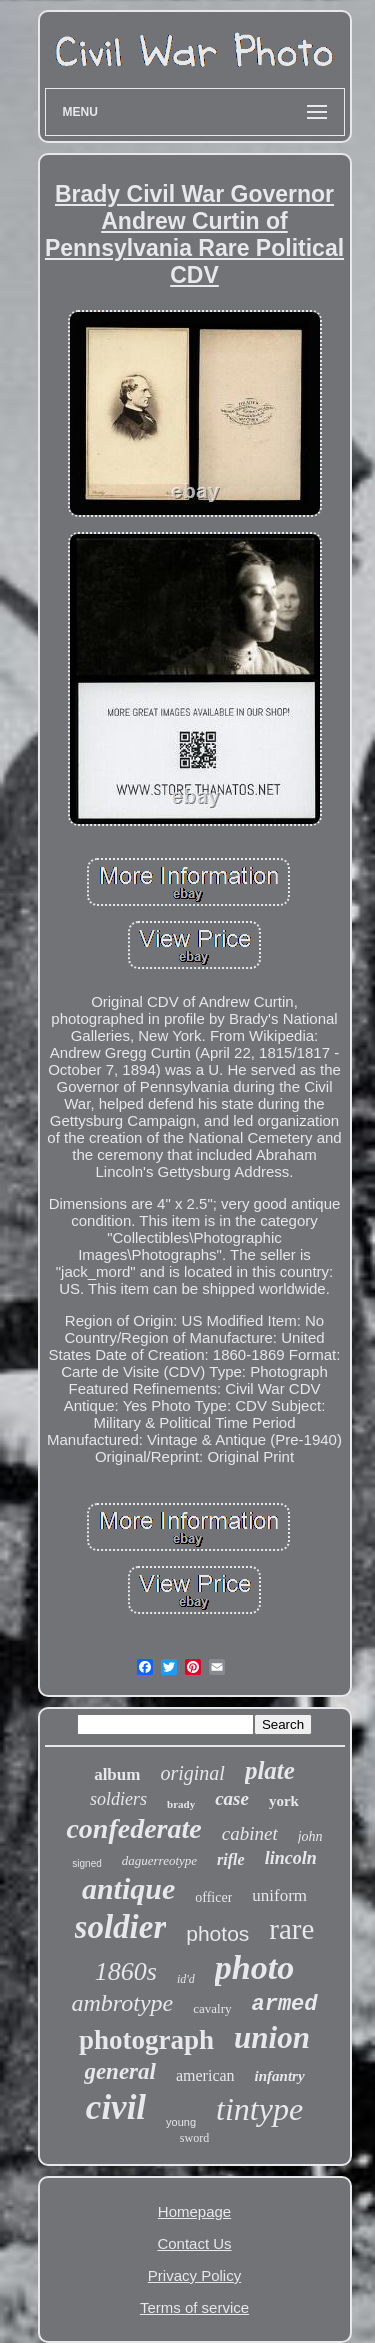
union (272, 2037)
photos (217, 1933)
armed (285, 2004)
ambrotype (122, 2003)
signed (86, 1863)
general (120, 2071)
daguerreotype (159, 1860)
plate (270, 1770)
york (284, 1801)
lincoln (291, 1858)
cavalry (212, 2008)
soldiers (118, 1799)
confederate (133, 1828)
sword (194, 2138)
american (205, 2075)
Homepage (194, 2211)
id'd (186, 1979)
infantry (280, 2076)
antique (128, 1888)
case (232, 1798)
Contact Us (194, 2243)
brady (181, 1804)
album (117, 1774)
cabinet (250, 1833)
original (192, 1773)
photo (254, 1967)
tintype (259, 2109)
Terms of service (194, 2307)
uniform (279, 1895)
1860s (126, 1971)
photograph (146, 2040)
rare (291, 1929)
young (181, 2122)
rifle (231, 1859)
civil (116, 2107)
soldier (121, 1927)
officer (213, 1897)
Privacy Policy (194, 2275)
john (310, 1836)
